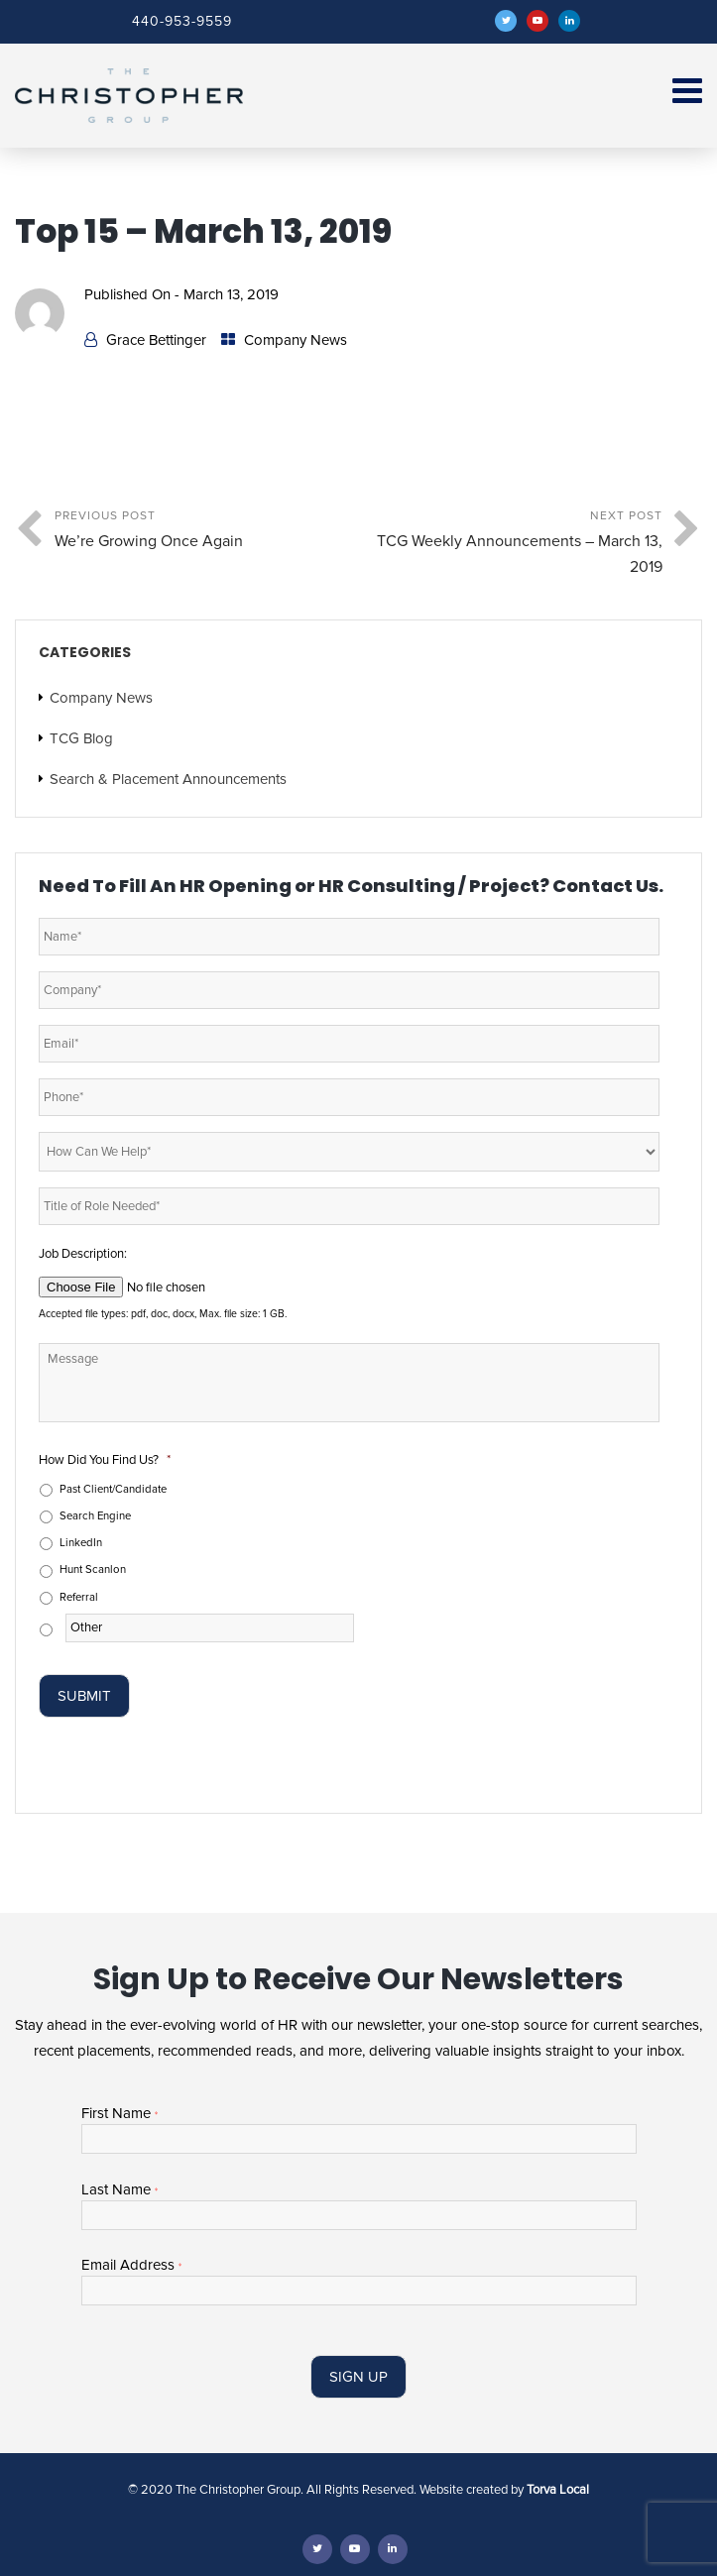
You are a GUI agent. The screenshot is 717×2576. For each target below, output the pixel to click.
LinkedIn (81, 1542)
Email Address (131, 2265)
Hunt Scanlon (93, 1569)
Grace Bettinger (156, 340)
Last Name (119, 2190)
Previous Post (207, 531)
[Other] (209, 1628)
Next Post (511, 544)
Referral (79, 1597)
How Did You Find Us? (105, 1460)
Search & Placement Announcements (168, 779)
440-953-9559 (182, 21)
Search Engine (95, 1516)
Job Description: (83, 1254)
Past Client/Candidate (113, 1489)
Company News (295, 340)
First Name (119, 2113)
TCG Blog (81, 738)
